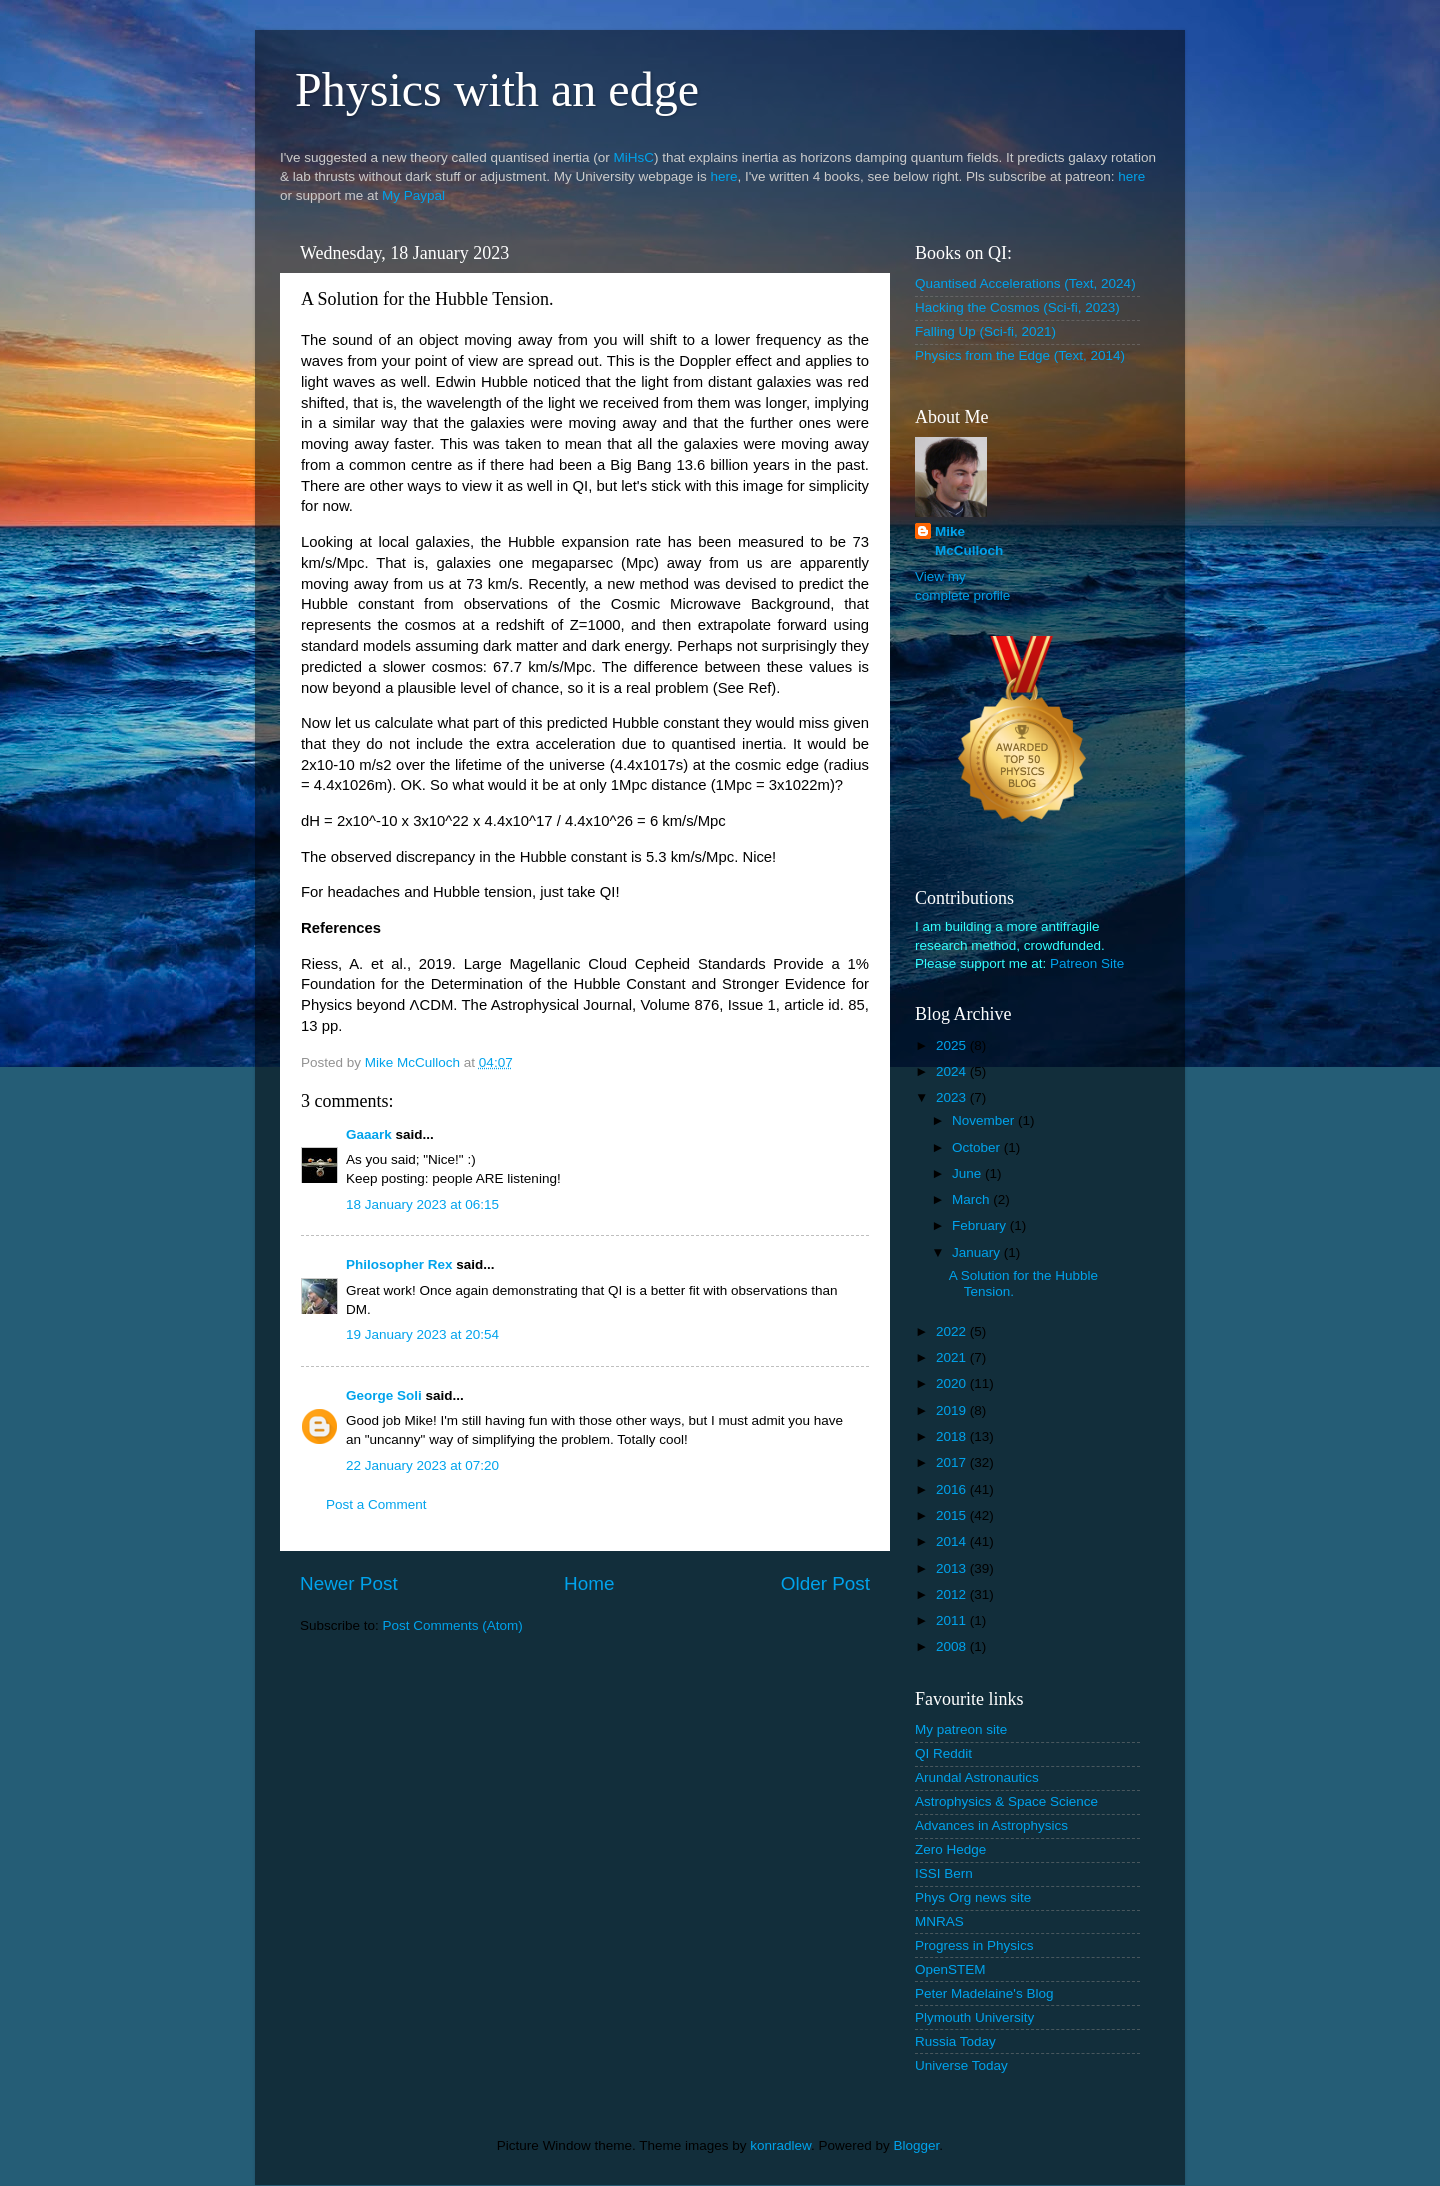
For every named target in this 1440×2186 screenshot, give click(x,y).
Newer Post (349, 1583)
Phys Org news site (973, 1897)
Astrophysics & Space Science (1006, 1801)
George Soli (384, 1395)
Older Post (825, 1583)
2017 (953, 1462)
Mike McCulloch (969, 541)
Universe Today (961, 2065)
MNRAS (939, 1921)
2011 (953, 1620)
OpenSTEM (950, 1969)
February (981, 1225)
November (985, 1120)
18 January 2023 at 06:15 (422, 1204)
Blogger (917, 2145)
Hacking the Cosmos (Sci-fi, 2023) (1017, 307)
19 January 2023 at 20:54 (422, 1334)
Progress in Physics (974, 1945)
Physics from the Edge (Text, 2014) (1020, 355)
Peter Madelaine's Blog (984, 1993)
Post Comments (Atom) (453, 1625)
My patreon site (961, 1729)
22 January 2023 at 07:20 (422, 1465)
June (968, 1173)
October (978, 1147)
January (978, 1252)
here (723, 176)
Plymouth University (974, 2017)
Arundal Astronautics (977, 1777)
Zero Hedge (950, 1849)
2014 (953, 1541)
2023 (953, 1097)
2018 (953, 1436)
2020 (953, 1383)
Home (589, 1583)
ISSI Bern (944, 1873)
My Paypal (413, 195)
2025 (953, 1045)
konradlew (780, 2145)
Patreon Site (1087, 963)
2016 (953, 1489)
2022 (953, 1331)
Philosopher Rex (399, 1264)
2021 (953, 1357)
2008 (953, 1646)
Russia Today (955, 2041)
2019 (953, 1410)
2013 (953, 1568)
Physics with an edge (497, 89)
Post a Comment (376, 1504)
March (972, 1199)
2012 (953, 1594)
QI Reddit (943, 1753)
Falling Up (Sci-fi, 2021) (985, 331)
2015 (953, 1515)
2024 (953, 1071)
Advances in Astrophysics (991, 1825)
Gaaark (369, 1134)
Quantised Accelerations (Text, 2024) (1025, 283)
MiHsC (634, 157)
